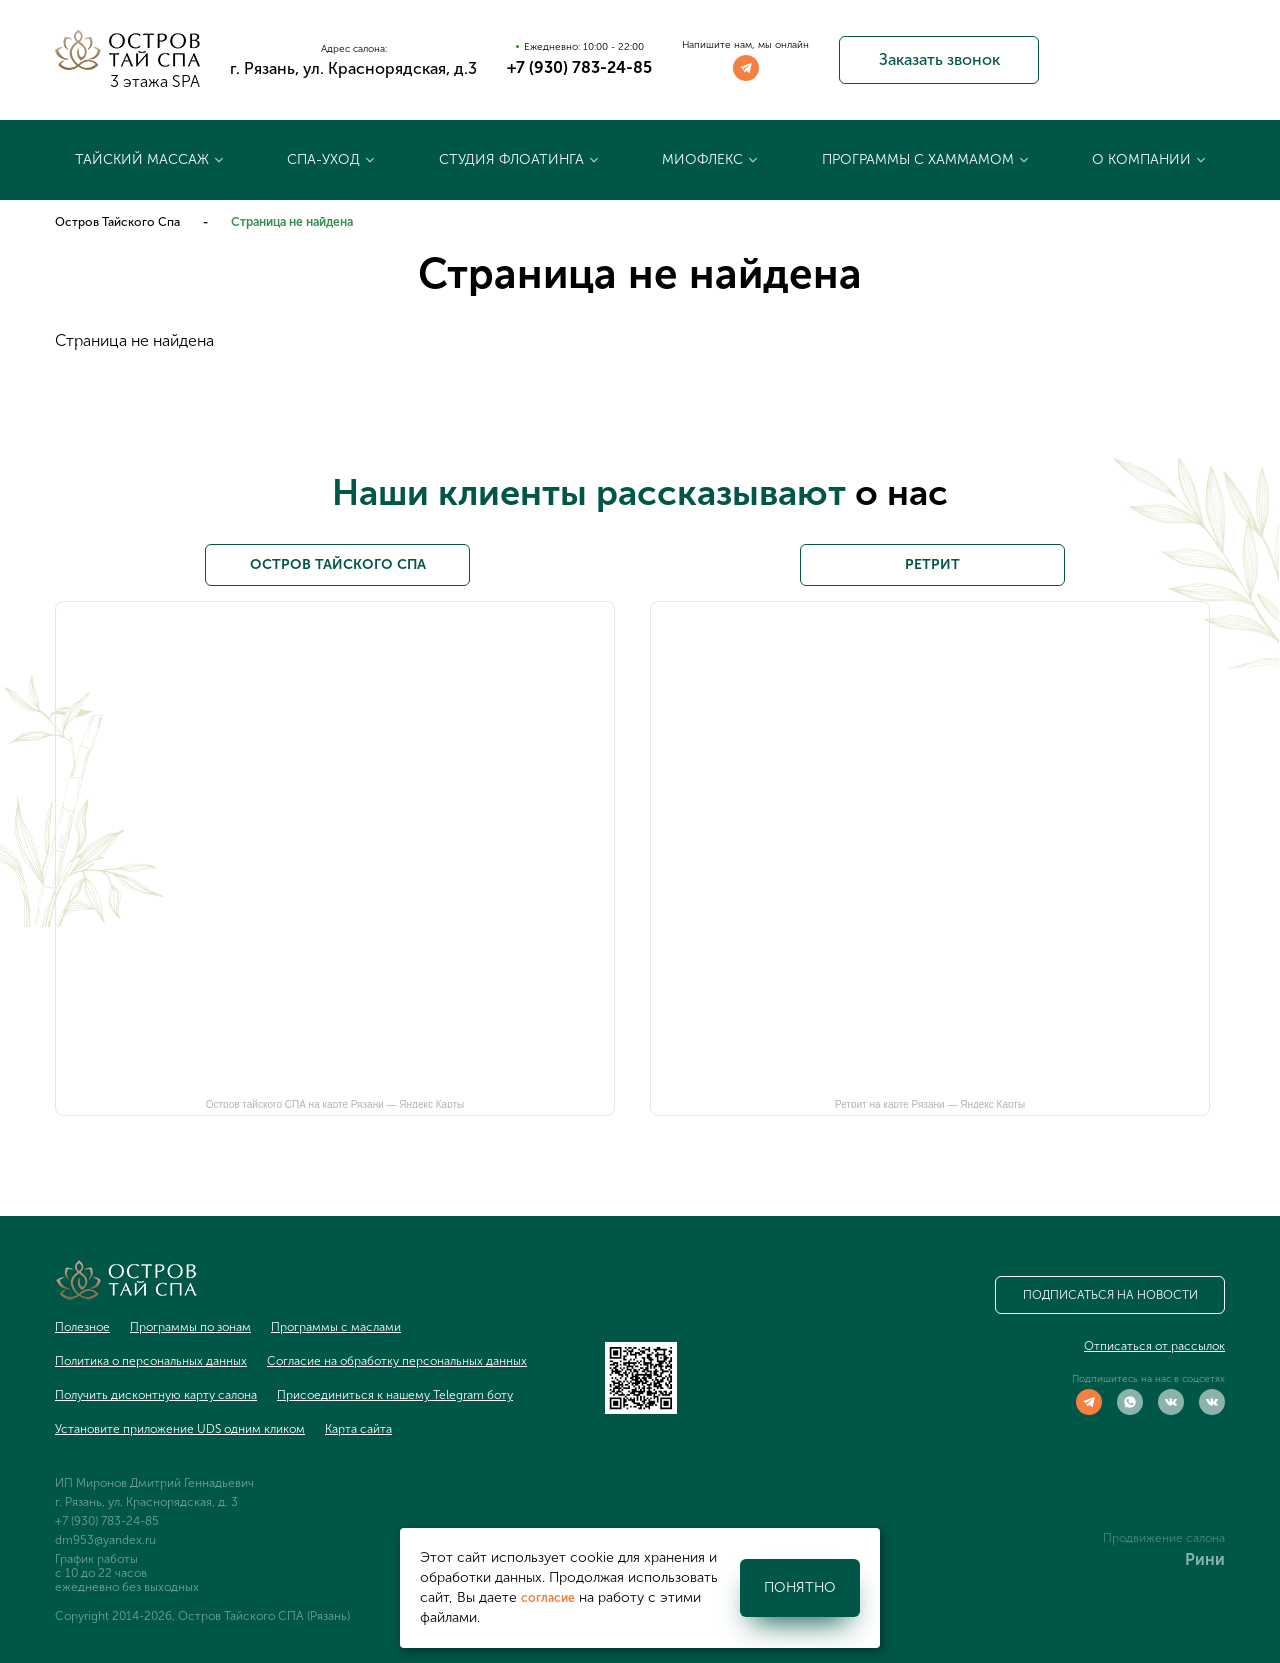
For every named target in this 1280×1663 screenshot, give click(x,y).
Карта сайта (358, 1429)
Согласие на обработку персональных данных (397, 1361)
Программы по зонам (190, 1327)
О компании (1141, 159)
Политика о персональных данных (151, 1361)
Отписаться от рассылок (1154, 1346)
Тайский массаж (142, 159)
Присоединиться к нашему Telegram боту (395, 1395)
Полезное (82, 1327)
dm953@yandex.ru (105, 1540)
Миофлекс (702, 159)
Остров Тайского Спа (117, 222)
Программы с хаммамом (918, 159)
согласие (548, 1598)
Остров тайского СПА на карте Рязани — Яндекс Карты (335, 1103)
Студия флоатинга (511, 159)
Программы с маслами (336, 1327)
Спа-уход (323, 159)
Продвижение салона (1164, 1538)
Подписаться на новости (1110, 1295)
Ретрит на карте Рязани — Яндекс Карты (930, 1103)
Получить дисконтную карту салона (156, 1395)
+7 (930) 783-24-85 (579, 67)
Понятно (800, 1587)
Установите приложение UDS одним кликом (180, 1429)
